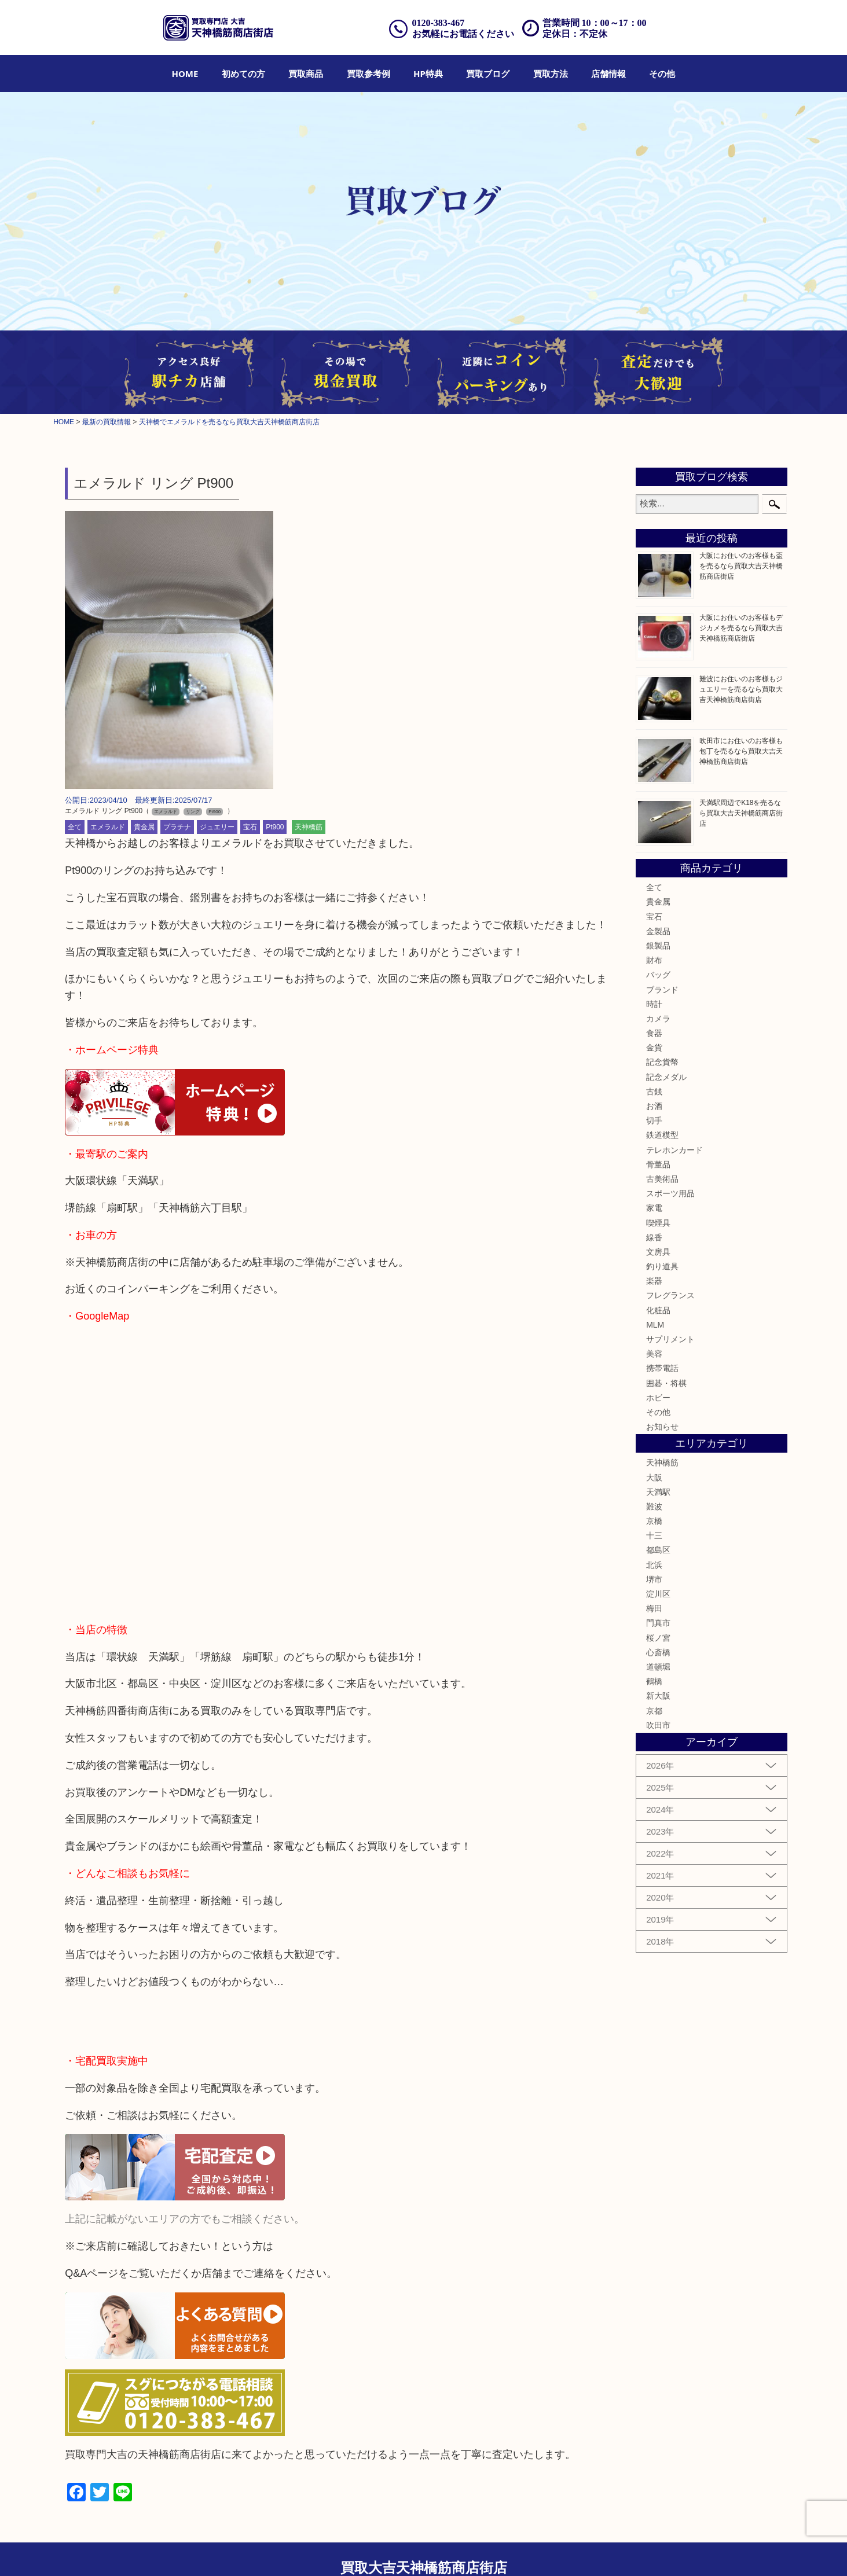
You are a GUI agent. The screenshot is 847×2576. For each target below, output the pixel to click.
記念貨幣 (662, 1062)
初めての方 (243, 73)
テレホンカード (674, 1150)
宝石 (250, 827)
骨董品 (658, 1164)
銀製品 (658, 945)
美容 (654, 1353)
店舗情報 (608, 73)
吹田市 (658, 1725)
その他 (662, 73)
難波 (654, 1506)
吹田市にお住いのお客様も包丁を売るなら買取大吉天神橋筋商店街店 (741, 751)
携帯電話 (662, 1368)
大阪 (654, 1477)
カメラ (658, 1018)
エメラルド (107, 827)
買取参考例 (368, 73)
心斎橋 (658, 1652)
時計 (654, 1004)
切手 (654, 1120)
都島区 (658, 1550)
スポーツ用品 (670, 1193)
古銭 (654, 1091)
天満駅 (658, 1492)
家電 (654, 1207)
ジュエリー (217, 827)
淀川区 (658, 1593)
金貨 (654, 1047)
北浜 (654, 1565)
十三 (654, 1535)
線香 (654, 1237)
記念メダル (666, 1077)
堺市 (654, 1579)
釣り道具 (662, 1266)
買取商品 (305, 73)
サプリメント (670, 1339)
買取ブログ (487, 73)
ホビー (658, 1397)
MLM (655, 1324)
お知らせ (662, 1426)
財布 (654, 960)
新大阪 (658, 1695)
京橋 (654, 1521)
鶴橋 (654, 1681)
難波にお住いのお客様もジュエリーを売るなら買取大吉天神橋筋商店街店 (741, 689)
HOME (185, 73)
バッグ (658, 974)
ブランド (662, 989)
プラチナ (177, 827)
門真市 (658, 1622)
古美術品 (662, 1179)
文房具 (658, 1251)
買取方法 (550, 73)
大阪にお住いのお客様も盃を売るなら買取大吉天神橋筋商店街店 (741, 566)
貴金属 (144, 827)
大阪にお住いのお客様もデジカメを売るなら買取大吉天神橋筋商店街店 (741, 627)
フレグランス (670, 1295)
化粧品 (658, 1310)
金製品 (658, 931)
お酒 (654, 1106)
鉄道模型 (662, 1135)
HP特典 (428, 73)
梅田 (654, 1608)
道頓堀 (658, 1666)
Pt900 (275, 827)
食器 (654, 1033)
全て (75, 827)
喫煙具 (658, 1223)
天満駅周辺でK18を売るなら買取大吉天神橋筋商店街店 (741, 813)
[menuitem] (185, 73)
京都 (654, 1710)
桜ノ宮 (658, 1637)
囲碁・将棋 (666, 1383)
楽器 (654, 1280)
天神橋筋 (308, 827)
